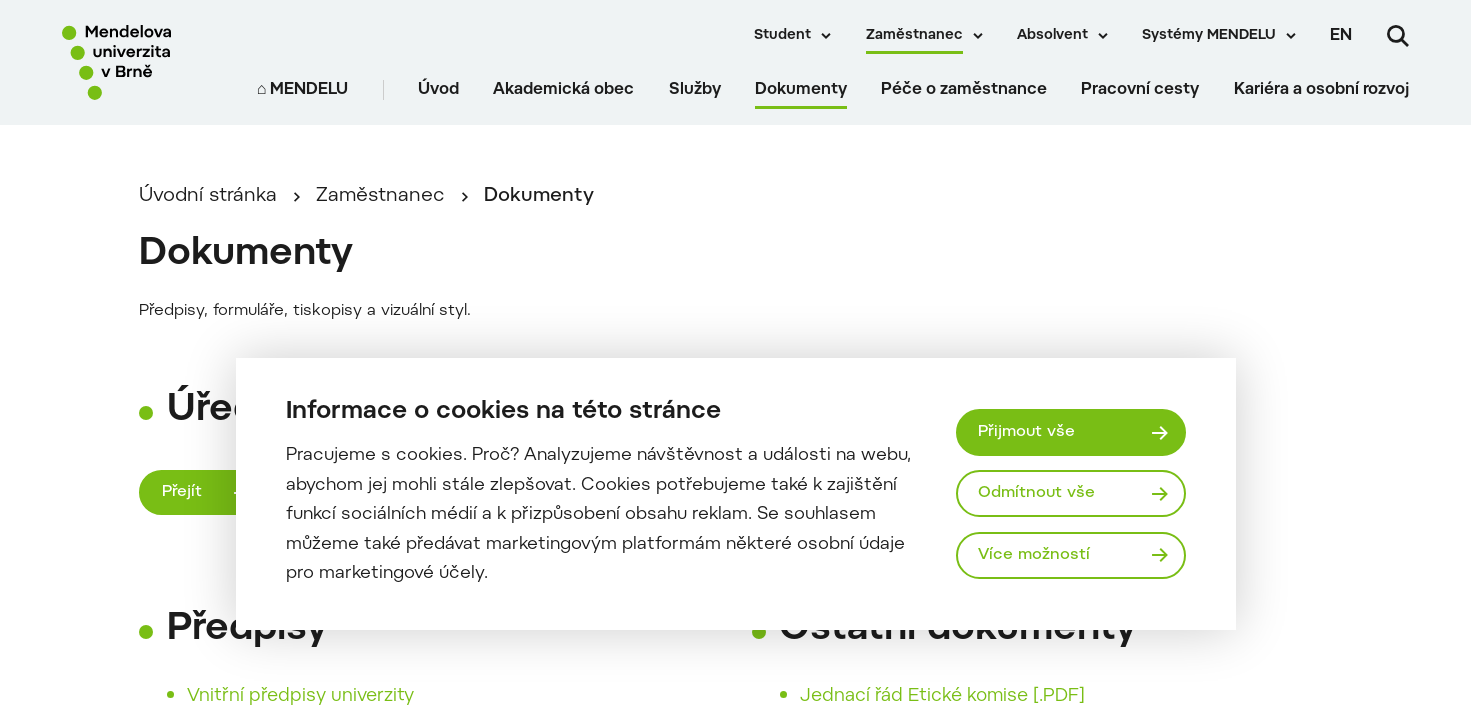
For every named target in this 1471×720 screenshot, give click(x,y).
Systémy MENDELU (1209, 36)
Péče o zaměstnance (964, 90)
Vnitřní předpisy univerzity (300, 697)
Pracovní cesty (1140, 90)
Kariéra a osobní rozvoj (1321, 90)
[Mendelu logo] (142, 62)
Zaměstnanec (914, 36)
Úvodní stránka (208, 196)
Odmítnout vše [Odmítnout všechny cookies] (1036, 493)
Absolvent (1052, 36)
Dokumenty (801, 90)
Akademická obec (563, 90)
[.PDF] (1059, 697)
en (1341, 36)
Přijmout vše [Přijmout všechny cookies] (1026, 432)
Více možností (1034, 555)
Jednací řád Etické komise (914, 697)
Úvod (438, 90)
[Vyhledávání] (1398, 36)
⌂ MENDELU (303, 90)
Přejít (182, 492)
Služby (695, 90)
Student (782, 36)
